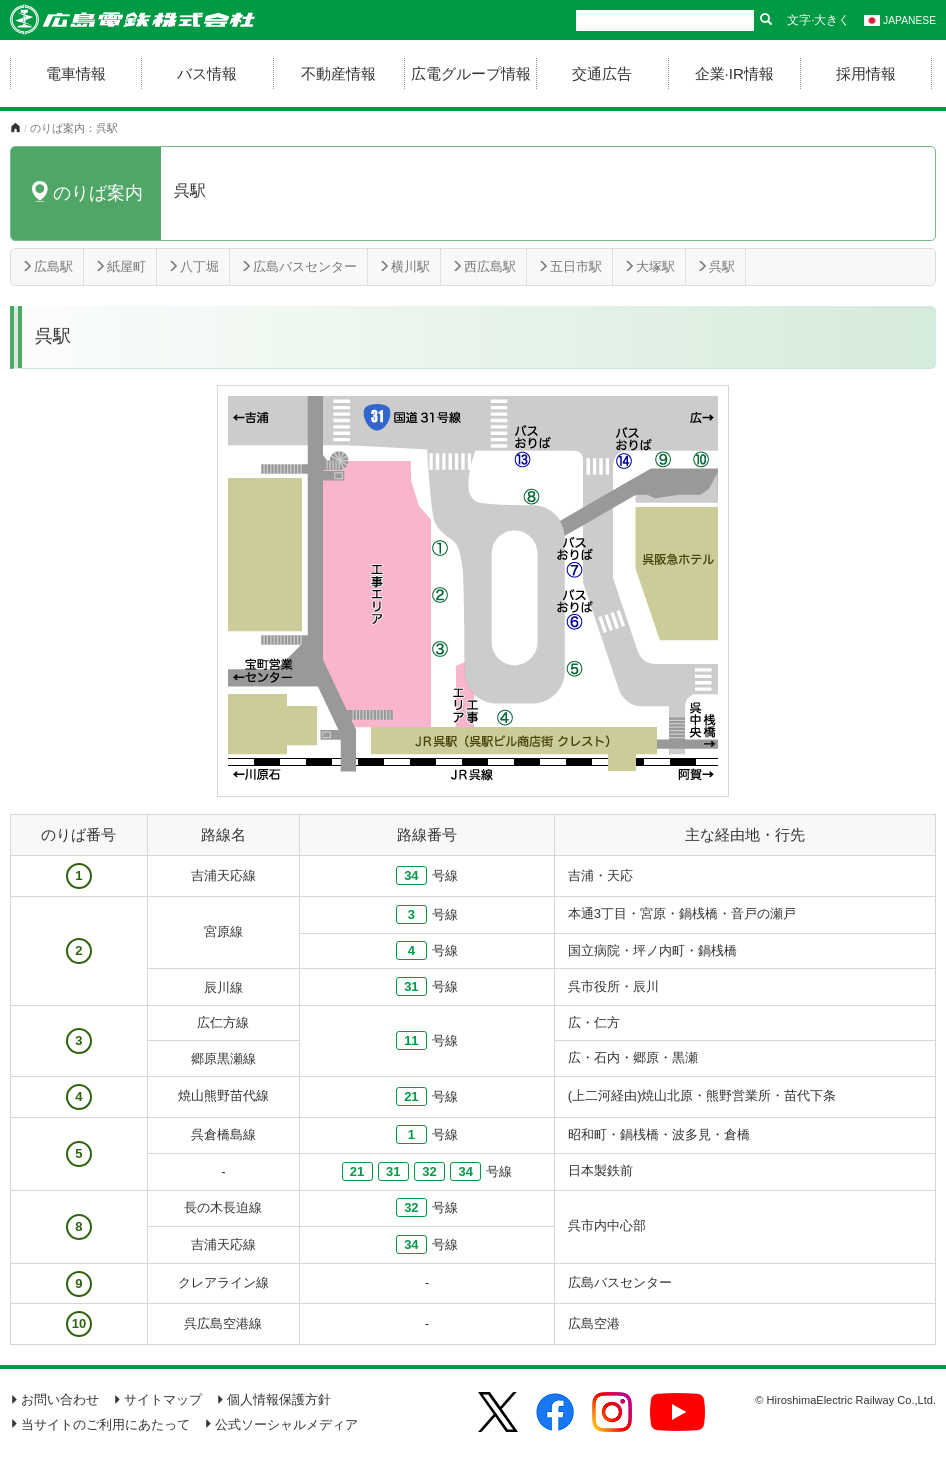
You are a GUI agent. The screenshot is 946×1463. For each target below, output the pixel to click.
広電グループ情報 (471, 73)
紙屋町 (120, 266)
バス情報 (207, 73)
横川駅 (404, 266)
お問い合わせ (54, 1399)
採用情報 (866, 73)
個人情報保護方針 (273, 1399)
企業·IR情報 (734, 73)
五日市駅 (569, 266)
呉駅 (715, 266)
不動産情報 (338, 73)
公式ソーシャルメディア (281, 1424)
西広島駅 (483, 266)
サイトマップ (157, 1399)
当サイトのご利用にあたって (100, 1424)
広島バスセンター (298, 266)
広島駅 (47, 266)
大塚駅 (649, 266)
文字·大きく (818, 20)
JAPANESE (900, 20)
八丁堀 (193, 266)
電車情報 (76, 73)
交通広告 (602, 73)
